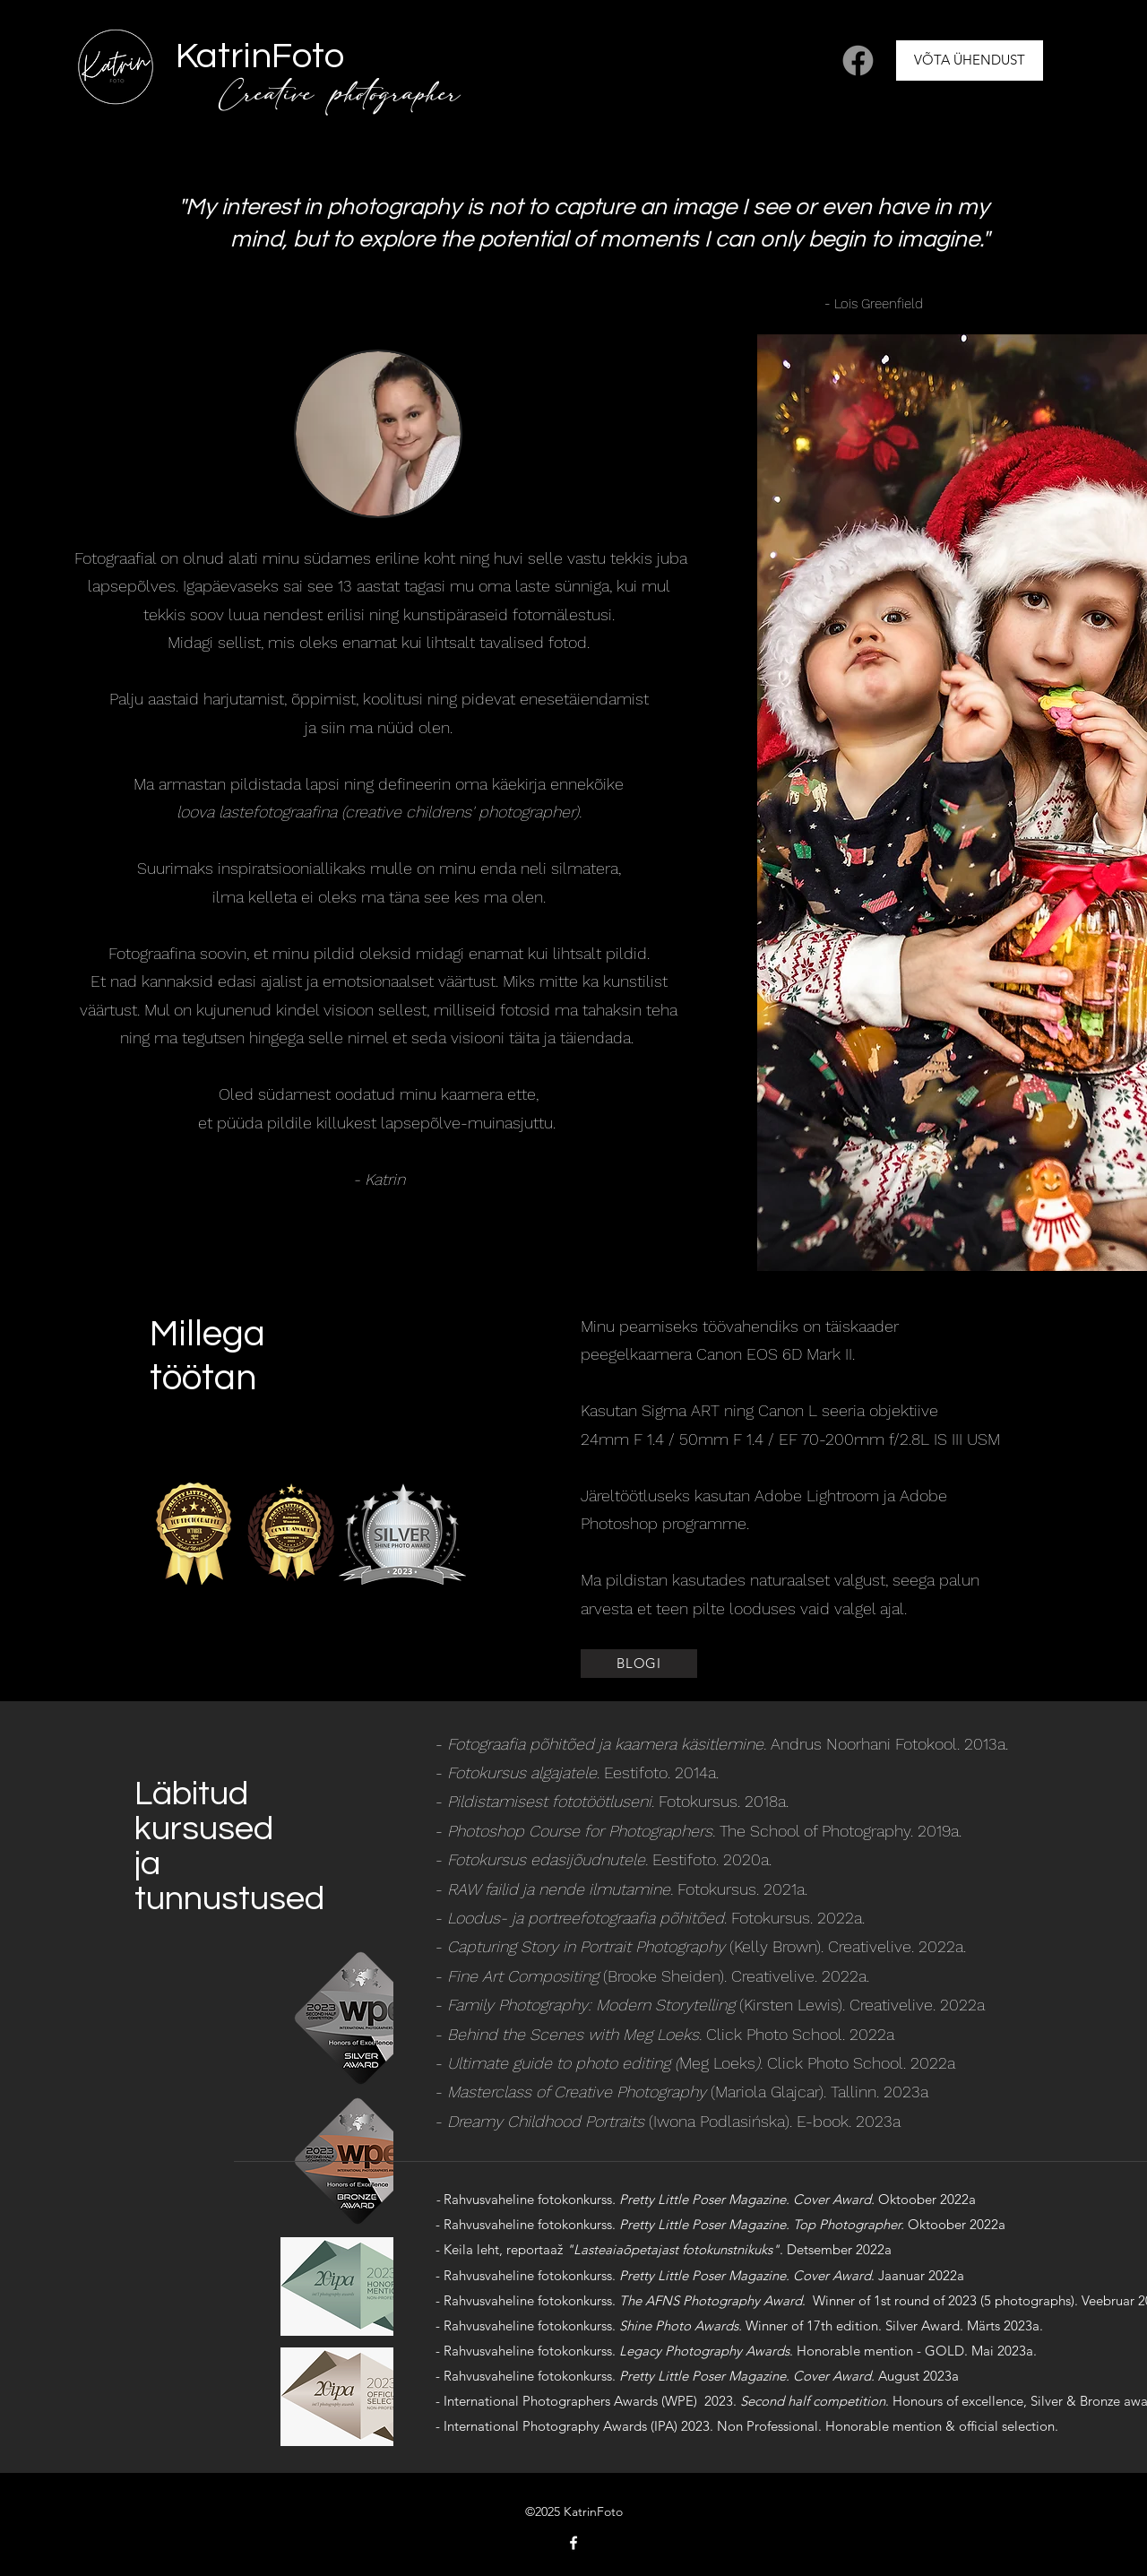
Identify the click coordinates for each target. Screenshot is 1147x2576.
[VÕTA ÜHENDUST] (969, 60)
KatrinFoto (260, 56)
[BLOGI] (639, 1663)
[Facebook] (858, 60)
